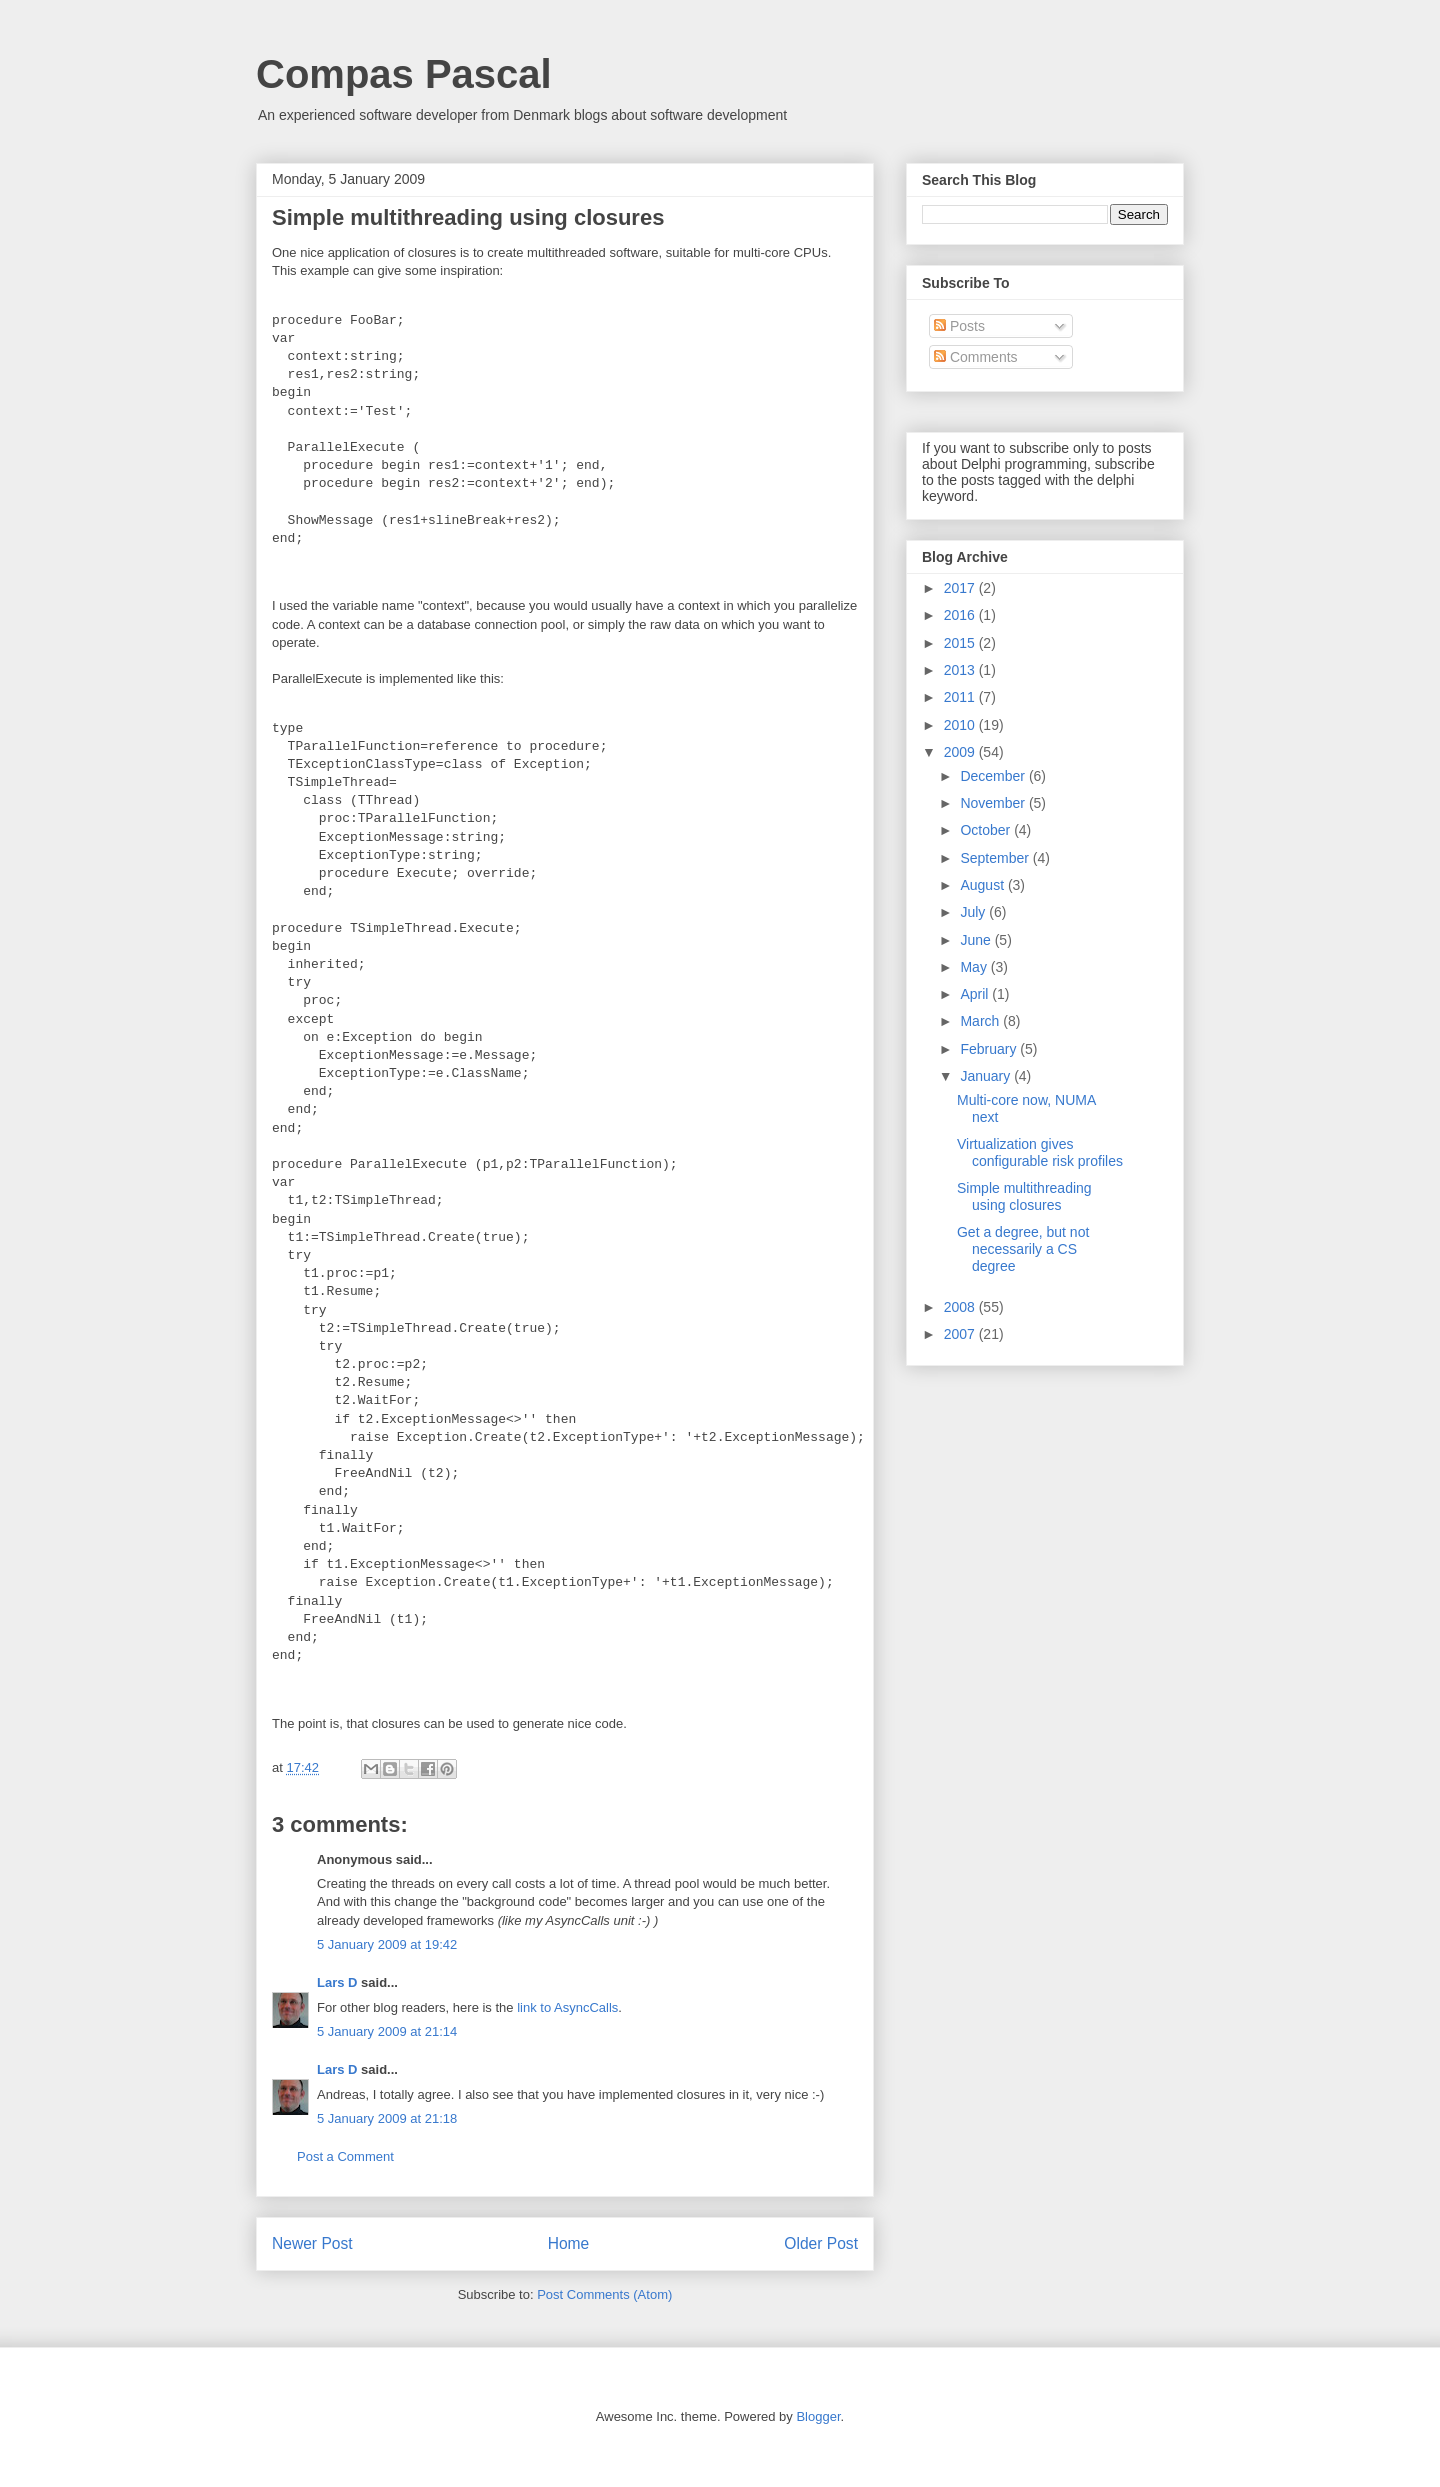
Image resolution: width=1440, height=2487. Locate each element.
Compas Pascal (404, 74)
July (974, 912)
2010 (961, 725)
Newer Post (312, 2243)
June (977, 940)
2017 (961, 588)
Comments (976, 357)
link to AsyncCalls (567, 2007)
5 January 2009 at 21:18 (387, 2118)
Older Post (821, 2243)
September (996, 858)
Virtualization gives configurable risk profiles (1040, 1152)
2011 (961, 697)
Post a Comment (345, 2156)
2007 (961, 1334)
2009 (961, 752)
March (981, 1021)
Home (569, 2243)
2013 (961, 670)
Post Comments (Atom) (604, 2294)
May (975, 967)
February (990, 1049)
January (987, 1076)
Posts (959, 326)
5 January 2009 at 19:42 (387, 1944)
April (976, 994)
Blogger (818, 2416)
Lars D (337, 1982)
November (994, 803)
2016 (961, 615)
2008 (961, 1307)
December (994, 776)
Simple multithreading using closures (1024, 1196)
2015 (961, 643)
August (983, 885)
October (987, 830)
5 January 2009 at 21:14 (387, 2031)
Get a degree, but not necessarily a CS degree (1023, 1249)
